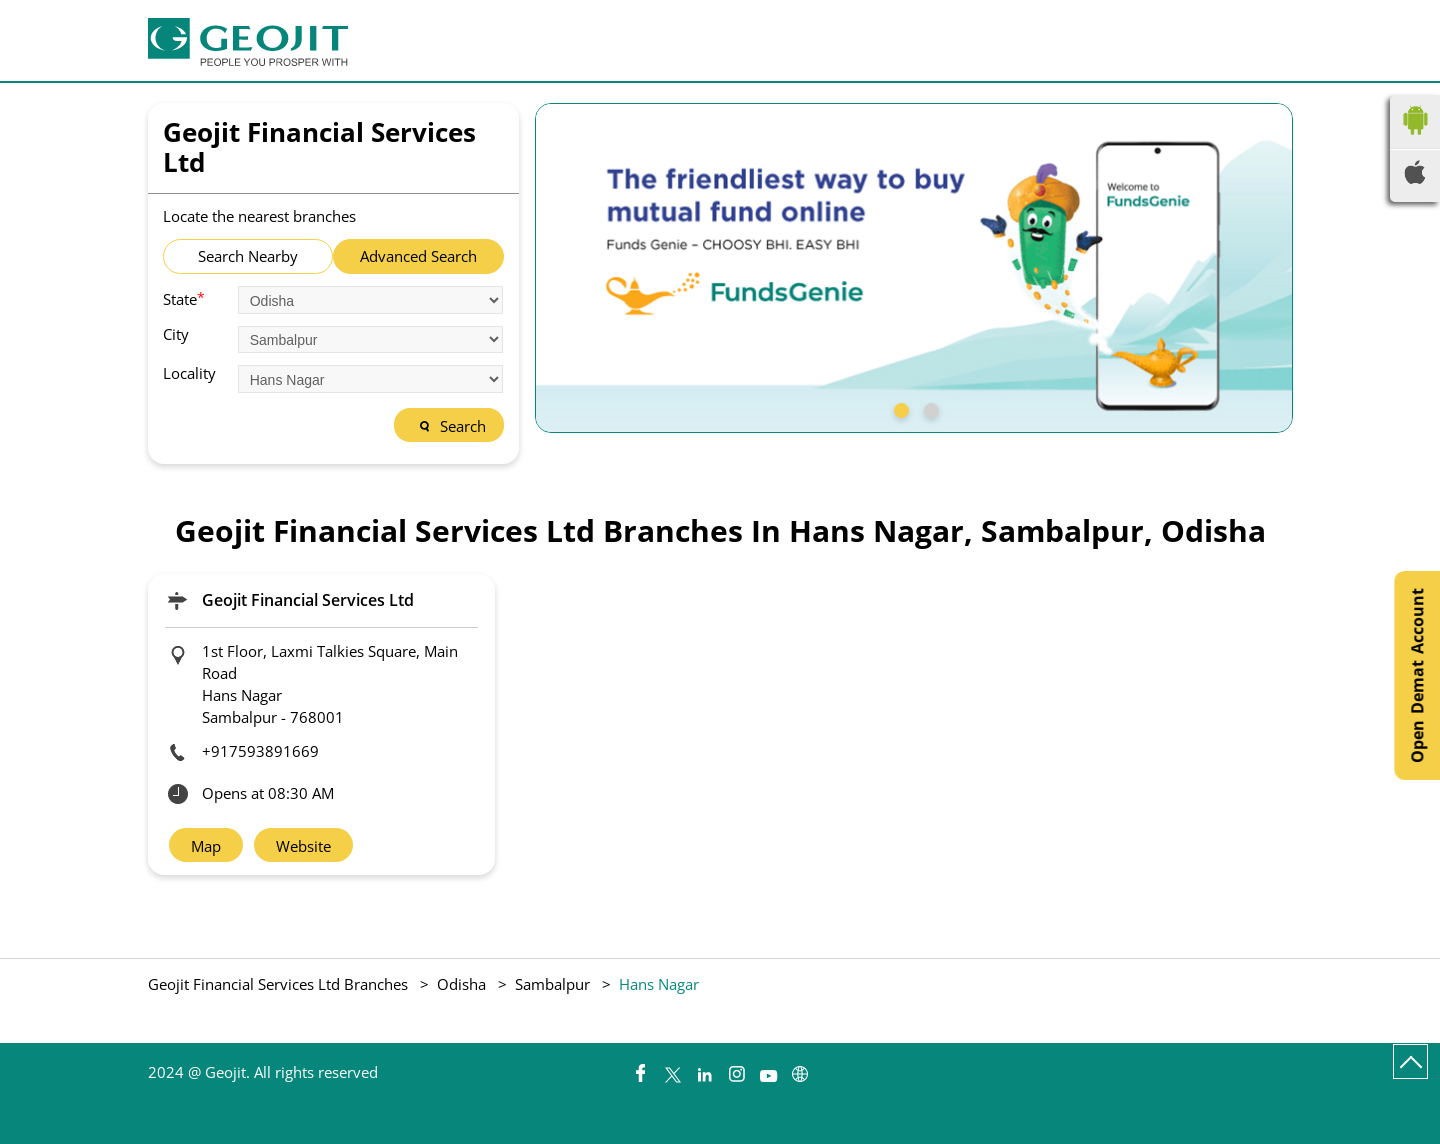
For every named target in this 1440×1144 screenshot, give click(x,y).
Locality (189, 373)
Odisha (461, 984)
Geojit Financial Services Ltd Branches (280, 984)
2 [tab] (929, 408)
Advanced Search (418, 256)
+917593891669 (260, 751)
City (176, 334)
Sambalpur (552, 984)
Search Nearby (248, 256)
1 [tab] (899, 408)
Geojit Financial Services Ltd (308, 600)
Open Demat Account (1417, 675)
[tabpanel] (914, 268)
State (184, 298)
